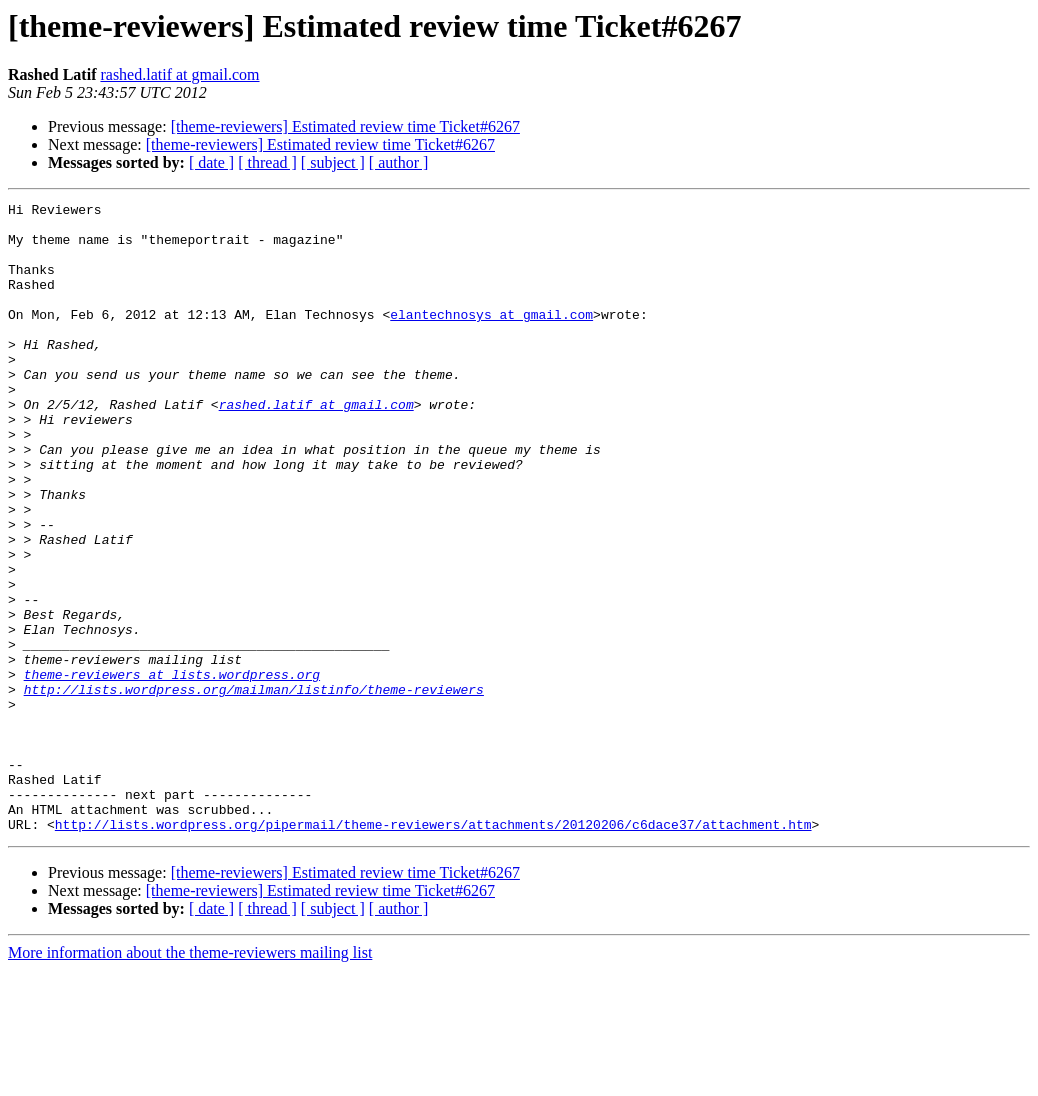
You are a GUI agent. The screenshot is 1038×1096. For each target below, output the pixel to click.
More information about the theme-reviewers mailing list (190, 1078)
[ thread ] (267, 162)
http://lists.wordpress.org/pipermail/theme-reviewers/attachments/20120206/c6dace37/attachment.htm (433, 950)
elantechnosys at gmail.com (491, 338)
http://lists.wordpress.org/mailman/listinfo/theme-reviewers (254, 788)
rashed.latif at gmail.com (179, 74)
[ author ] (399, 162)
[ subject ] (333, 162)
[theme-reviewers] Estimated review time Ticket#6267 (345, 126)
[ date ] (211, 162)
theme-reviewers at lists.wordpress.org (172, 770)
